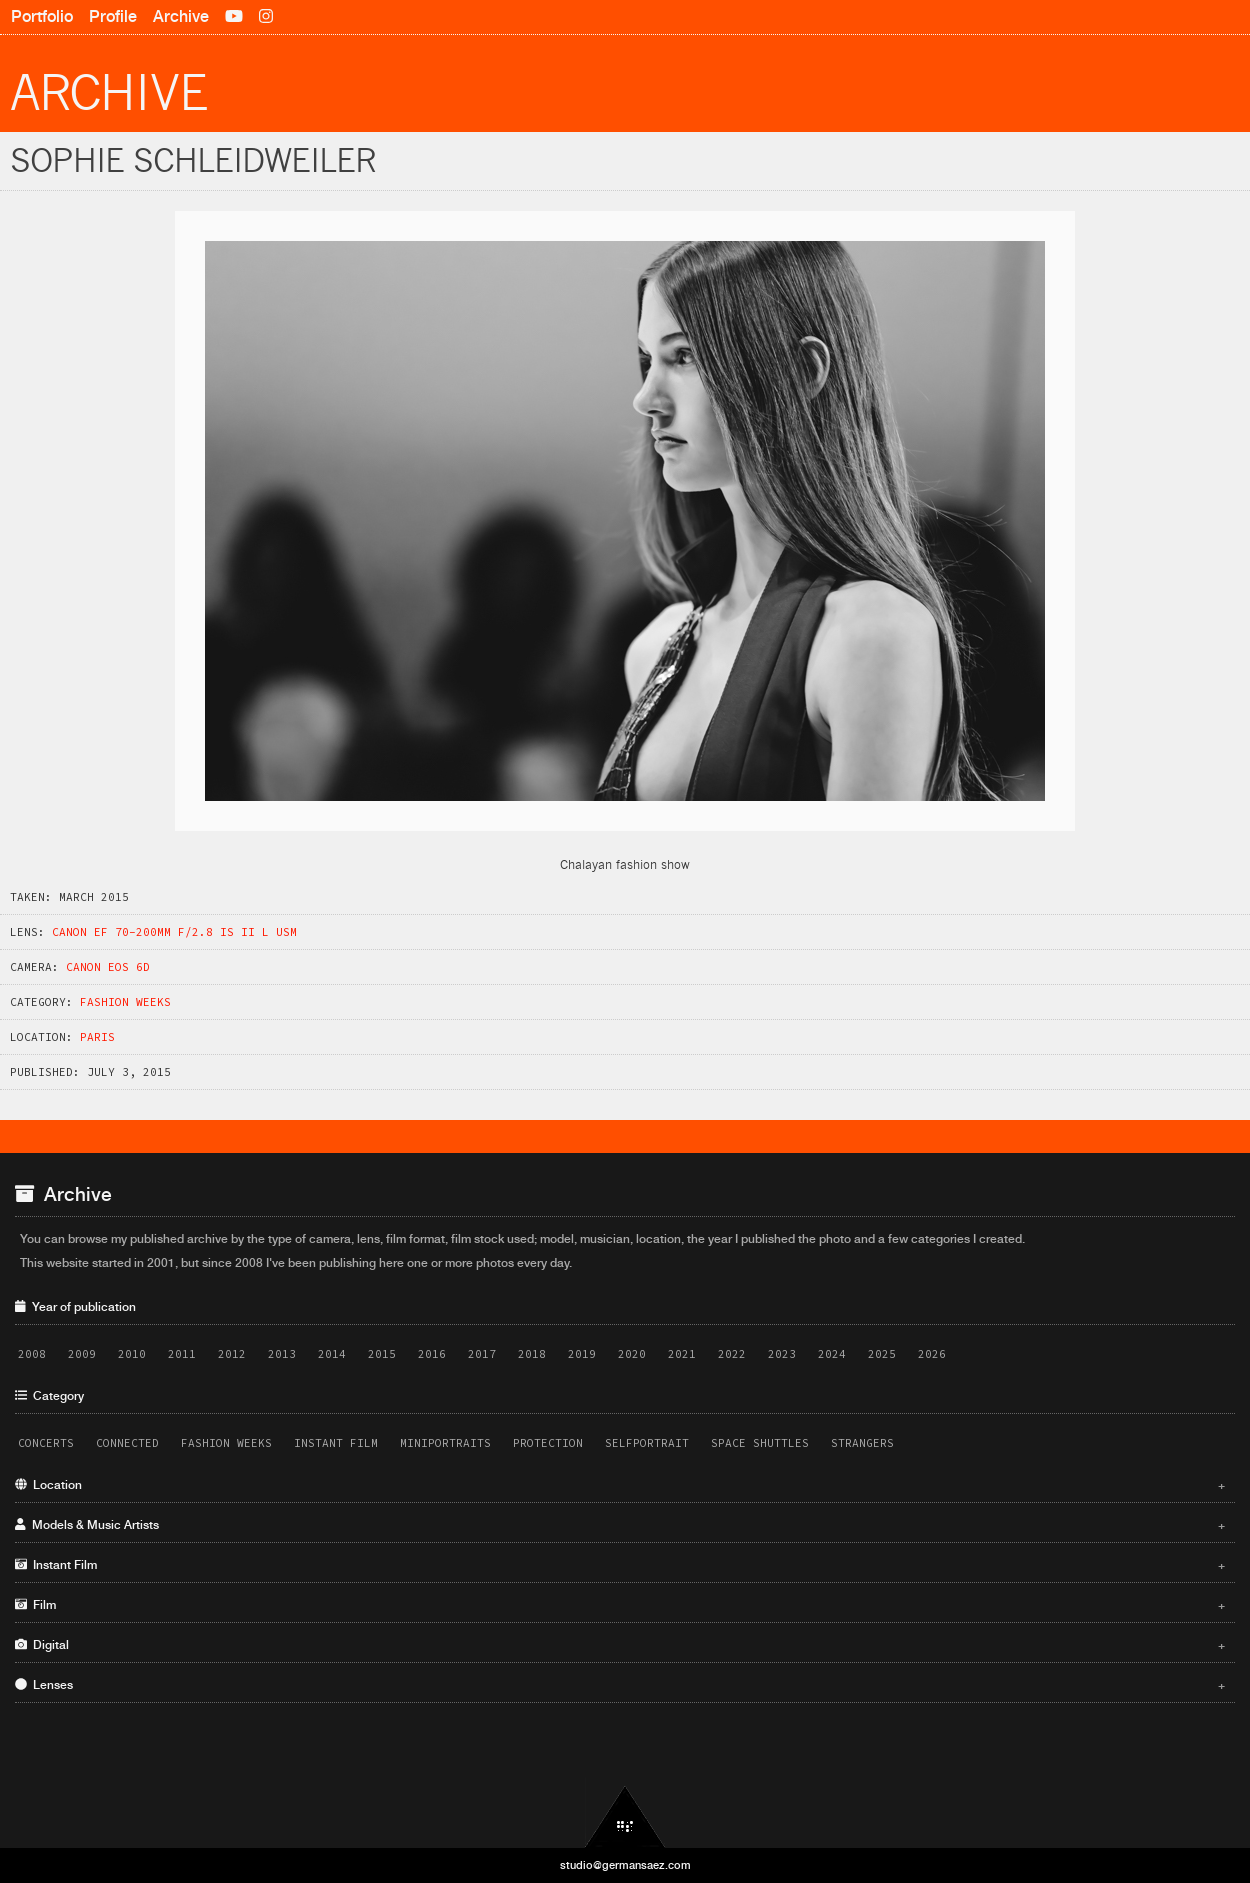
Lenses (620, 1685)
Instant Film (336, 1443)
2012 (232, 1354)
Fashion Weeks (125, 1002)
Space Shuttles (760, 1443)
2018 (532, 1354)
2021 (682, 1354)
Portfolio (42, 16)
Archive (181, 16)
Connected (127, 1443)
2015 (382, 1354)
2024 (832, 1354)
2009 (82, 1354)
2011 (182, 1354)
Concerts (46, 1443)
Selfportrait (647, 1443)
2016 (432, 1354)
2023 (782, 1354)
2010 (132, 1354)
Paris (97, 1037)
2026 (932, 1354)
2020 (632, 1354)
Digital (620, 1645)
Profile (113, 16)
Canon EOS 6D (108, 967)
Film (620, 1605)
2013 (282, 1354)
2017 (482, 1354)
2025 (882, 1354)
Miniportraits (445, 1443)
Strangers (862, 1443)
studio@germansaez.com (625, 1865)
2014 (332, 1354)
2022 (732, 1354)
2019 (582, 1354)
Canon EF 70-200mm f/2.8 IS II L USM (174, 932)
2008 (32, 1354)
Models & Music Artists (620, 1525)
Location (620, 1485)
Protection (548, 1443)
